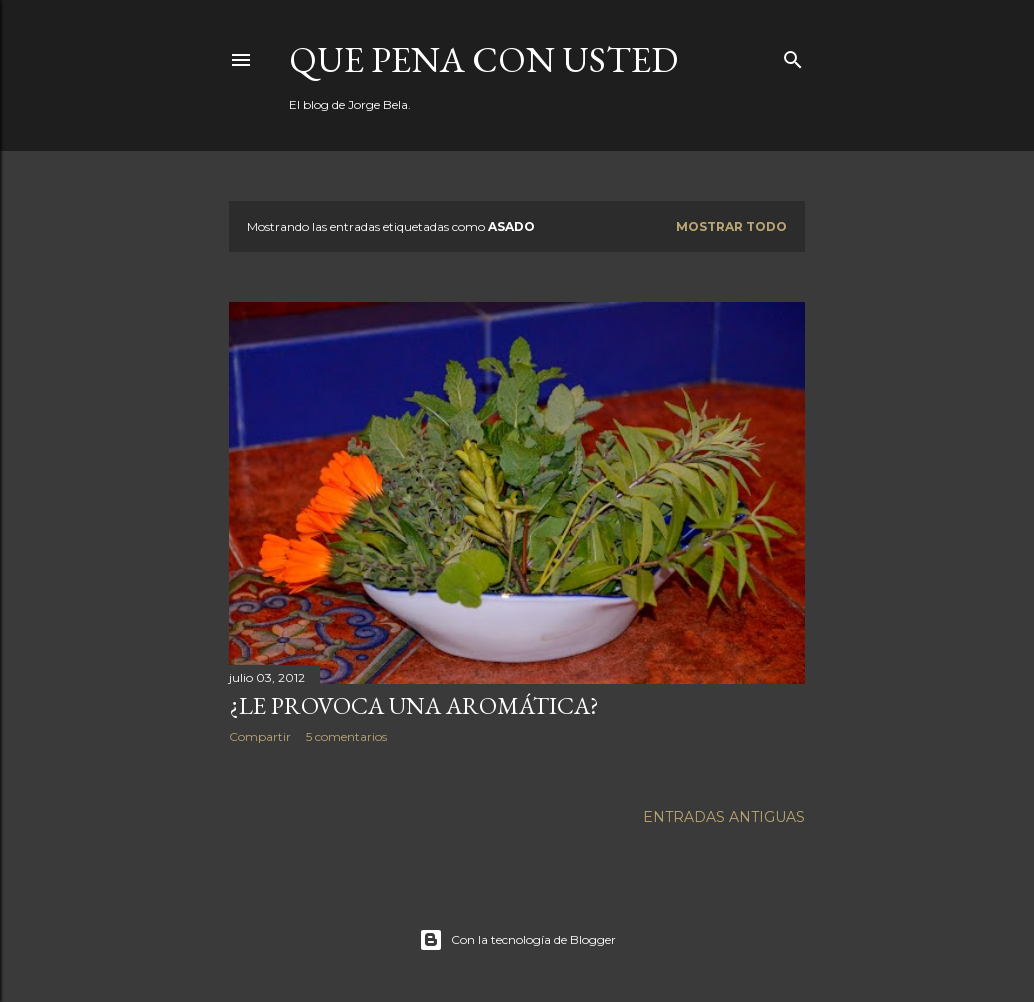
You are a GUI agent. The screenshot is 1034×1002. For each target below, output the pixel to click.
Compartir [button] (260, 736)
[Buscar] (793, 55)
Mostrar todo (731, 226)
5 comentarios (346, 736)
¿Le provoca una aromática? (414, 705)
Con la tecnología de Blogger (517, 940)
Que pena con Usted (483, 59)
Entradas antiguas (724, 817)
